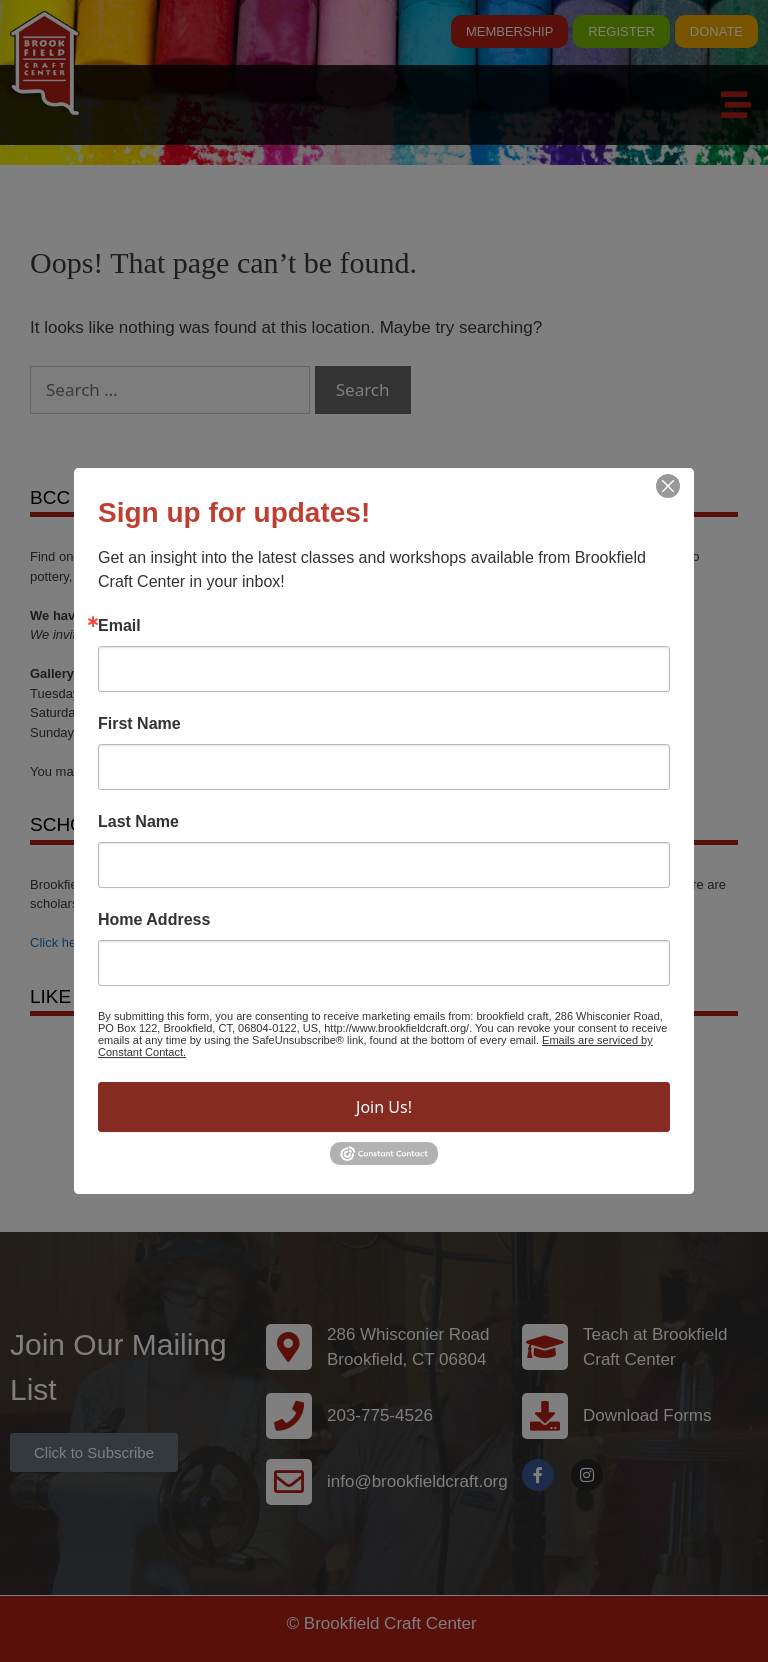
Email (119, 626)
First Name (139, 724)
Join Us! (384, 1107)
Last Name (138, 822)
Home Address (154, 920)
